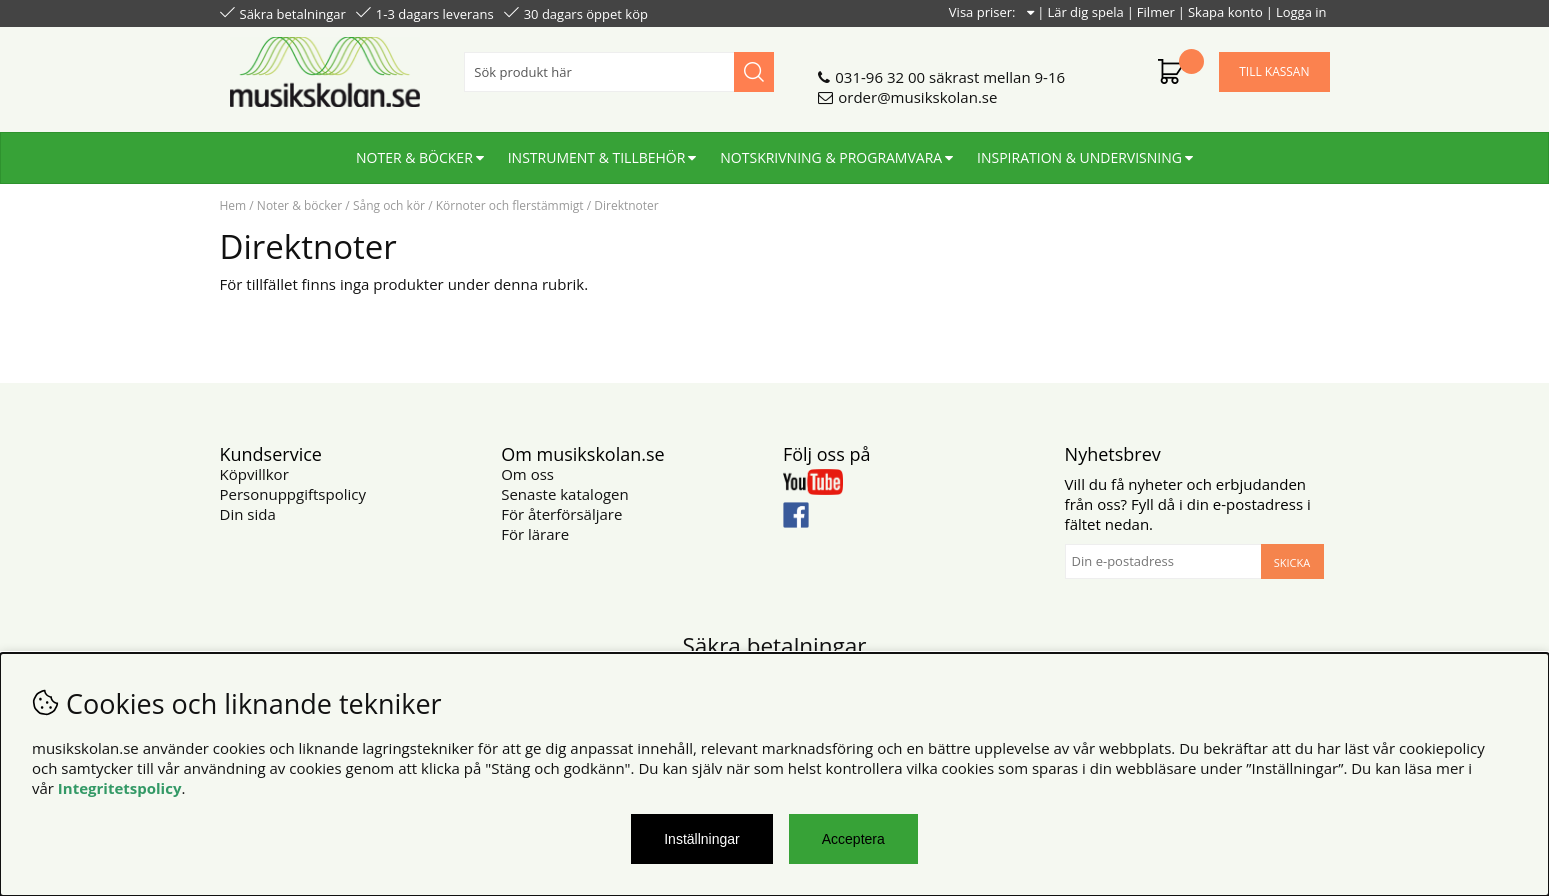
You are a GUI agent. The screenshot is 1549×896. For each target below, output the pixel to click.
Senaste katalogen (564, 494)
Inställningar (702, 839)
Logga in (1301, 12)
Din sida (248, 514)
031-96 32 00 (880, 77)
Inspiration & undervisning (1079, 157)
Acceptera (853, 839)
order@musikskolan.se (917, 97)
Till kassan (1274, 71)
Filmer (1156, 12)
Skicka (1292, 562)
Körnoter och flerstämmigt (510, 205)
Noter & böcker (414, 157)
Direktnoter (626, 205)
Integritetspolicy (120, 788)
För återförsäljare (561, 514)
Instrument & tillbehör (597, 157)
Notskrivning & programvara (831, 157)
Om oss (527, 474)
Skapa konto (1225, 12)
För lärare (535, 534)
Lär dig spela (1085, 12)
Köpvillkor (254, 474)
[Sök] (619, 72)
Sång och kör (389, 205)
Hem (233, 205)
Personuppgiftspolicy (293, 494)
